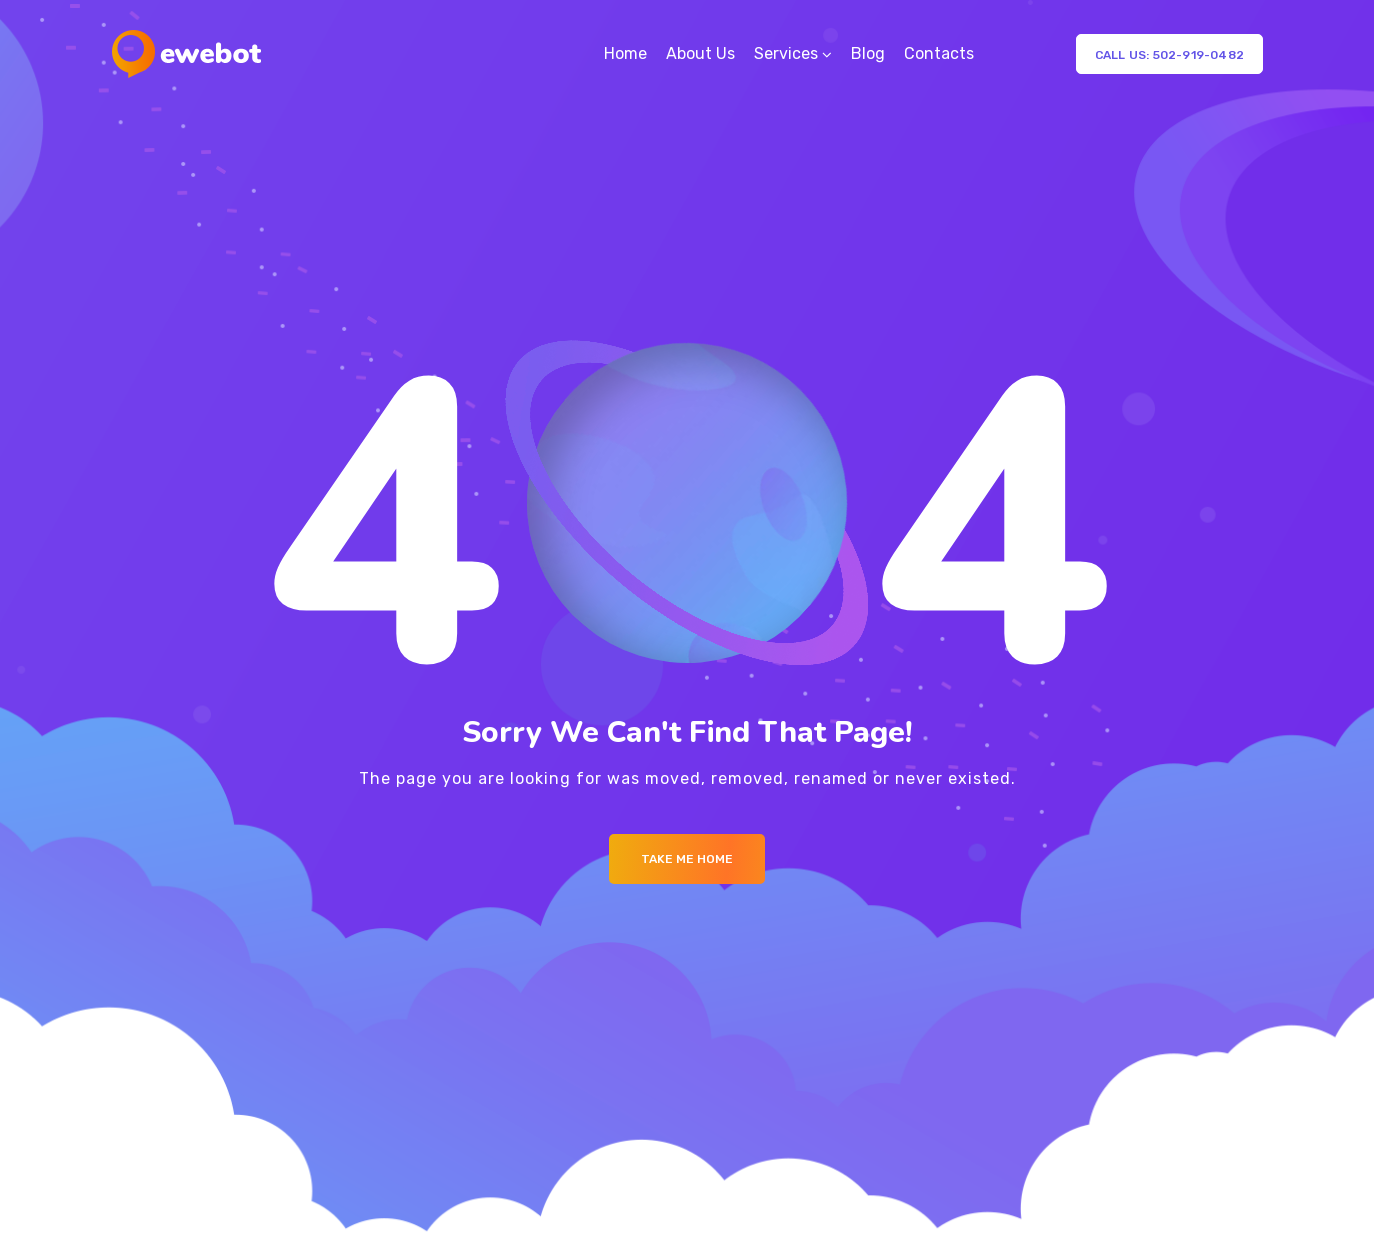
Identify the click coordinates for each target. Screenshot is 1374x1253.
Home (625, 53)
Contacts (939, 53)
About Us (700, 53)
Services (786, 53)
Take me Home (687, 859)
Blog (868, 53)
